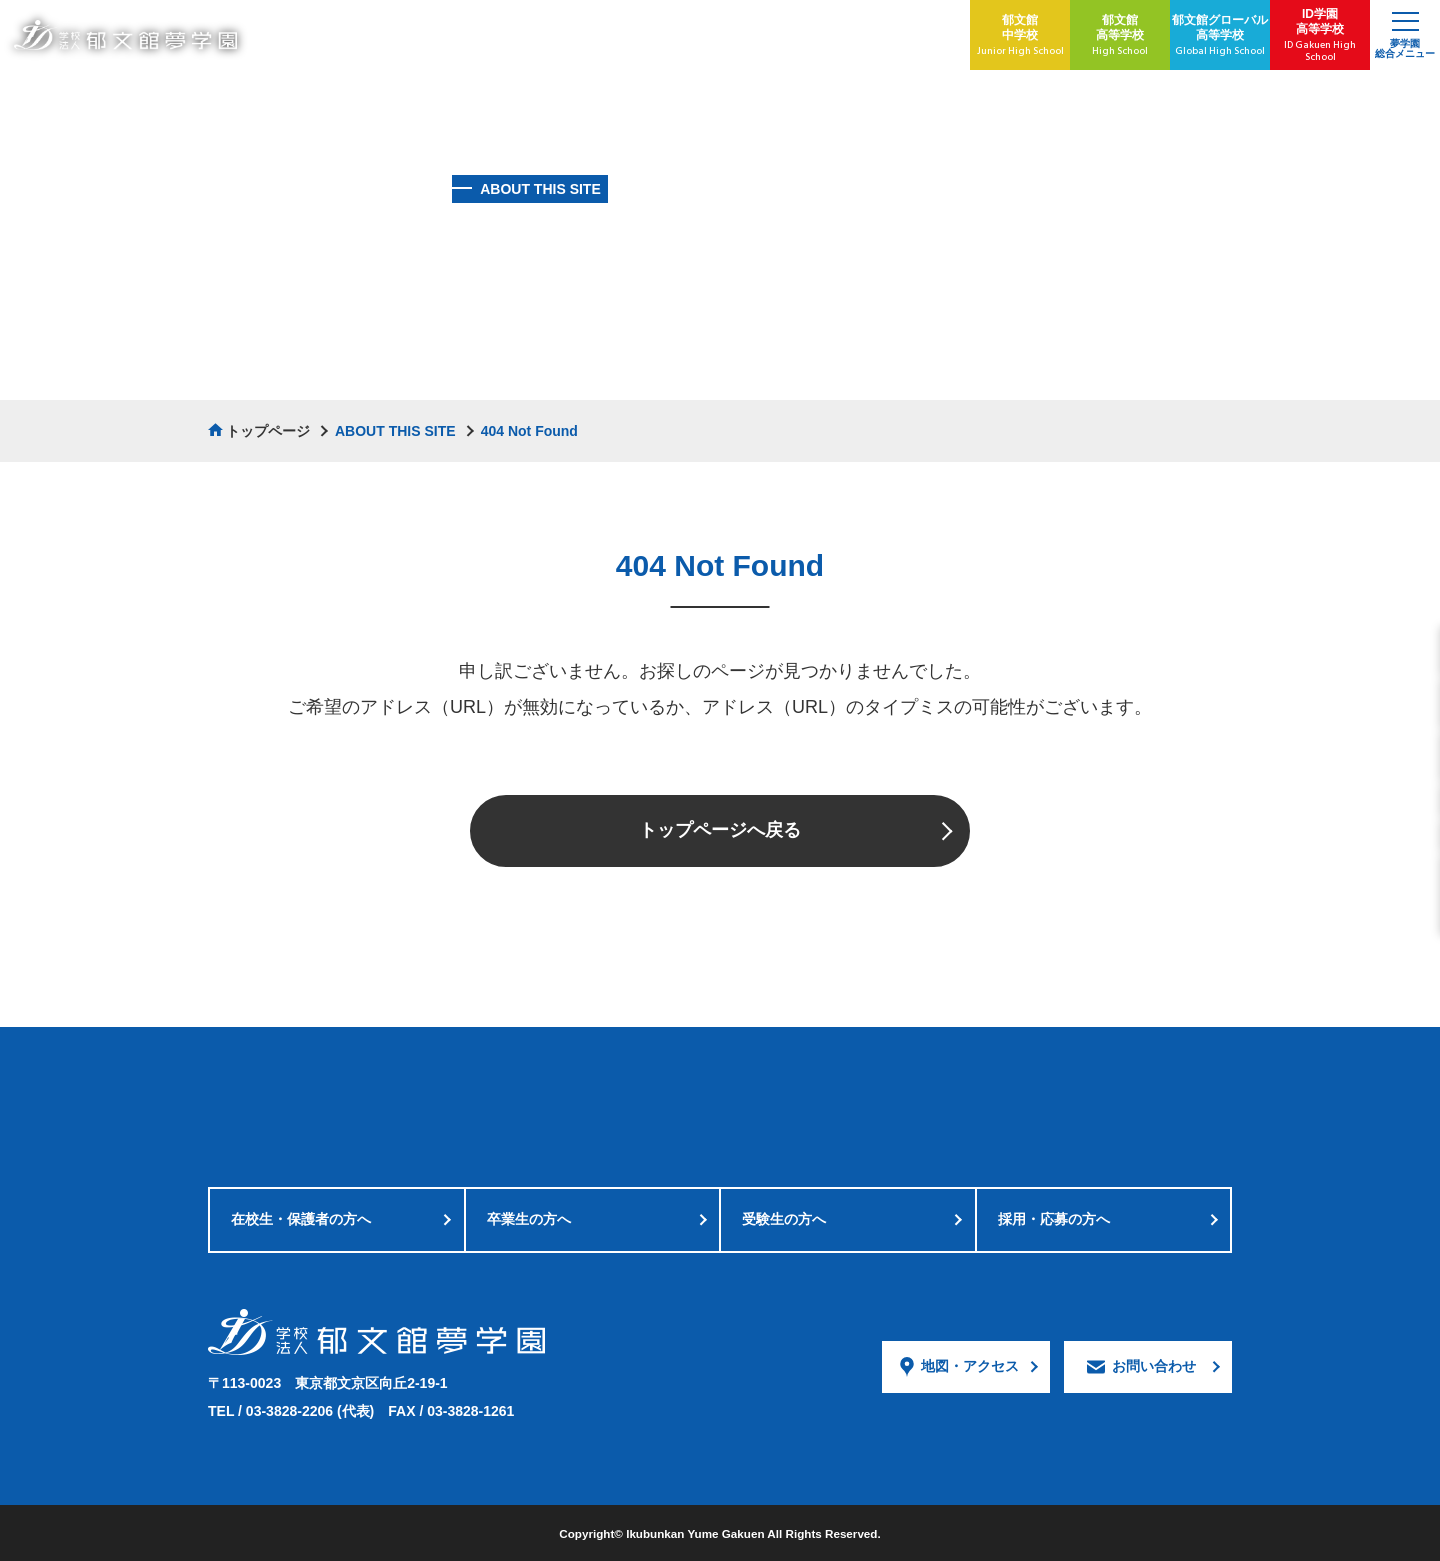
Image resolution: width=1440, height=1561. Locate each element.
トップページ (268, 431)
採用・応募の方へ (1054, 1219)
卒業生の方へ (529, 1219)
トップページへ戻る (720, 830)
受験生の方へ (784, 1219)
